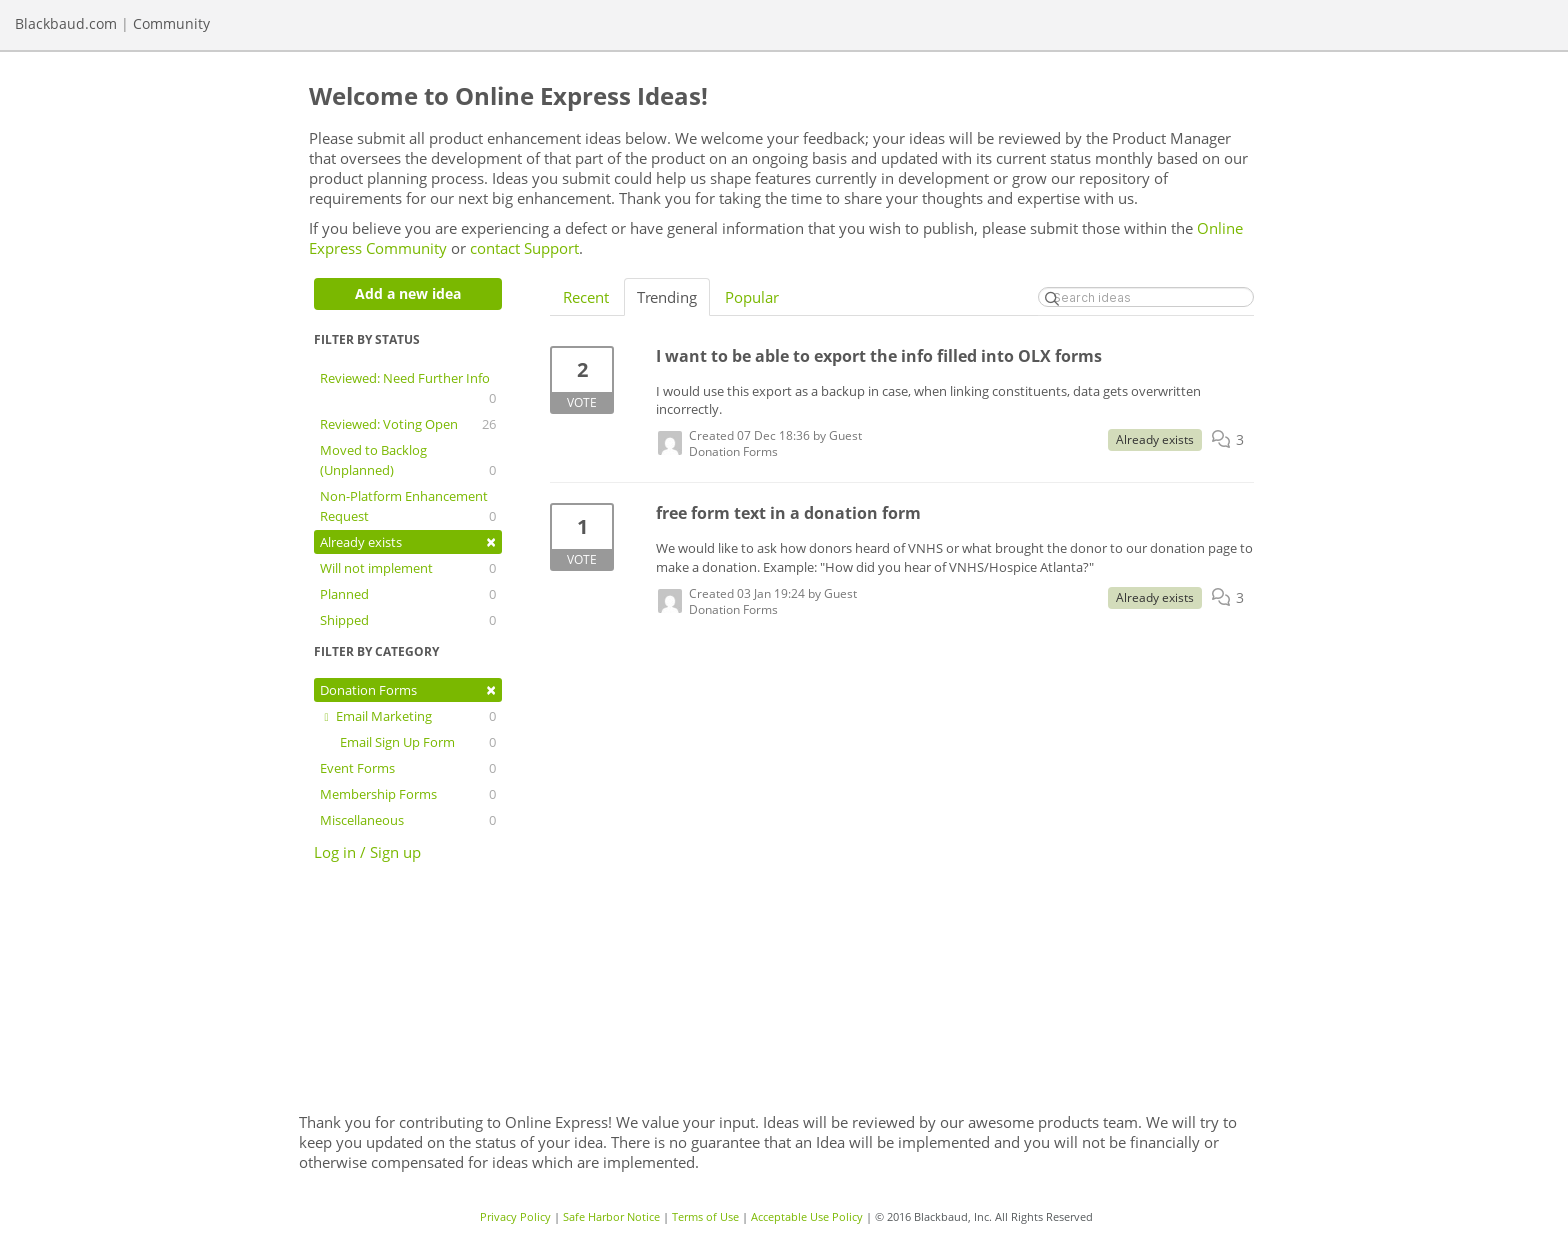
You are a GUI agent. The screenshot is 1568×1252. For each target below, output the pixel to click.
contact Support (524, 248)
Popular (752, 297)
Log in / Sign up (367, 852)
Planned (408, 594)
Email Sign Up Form (418, 742)
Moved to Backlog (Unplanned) (408, 460)
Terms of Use (705, 1216)
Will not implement (408, 568)
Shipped (408, 620)
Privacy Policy (515, 1216)
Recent (586, 297)
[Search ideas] (1146, 297)
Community (171, 23)
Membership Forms (408, 794)
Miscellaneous (408, 820)
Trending (667, 297)
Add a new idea (408, 293)
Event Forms (408, 768)
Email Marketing (408, 716)
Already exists (408, 541)
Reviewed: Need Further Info (408, 388)
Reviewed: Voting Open (408, 424)
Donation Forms (408, 689)
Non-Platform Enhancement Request (408, 506)
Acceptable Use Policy (807, 1216)
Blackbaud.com (66, 23)
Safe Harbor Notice (611, 1216)
